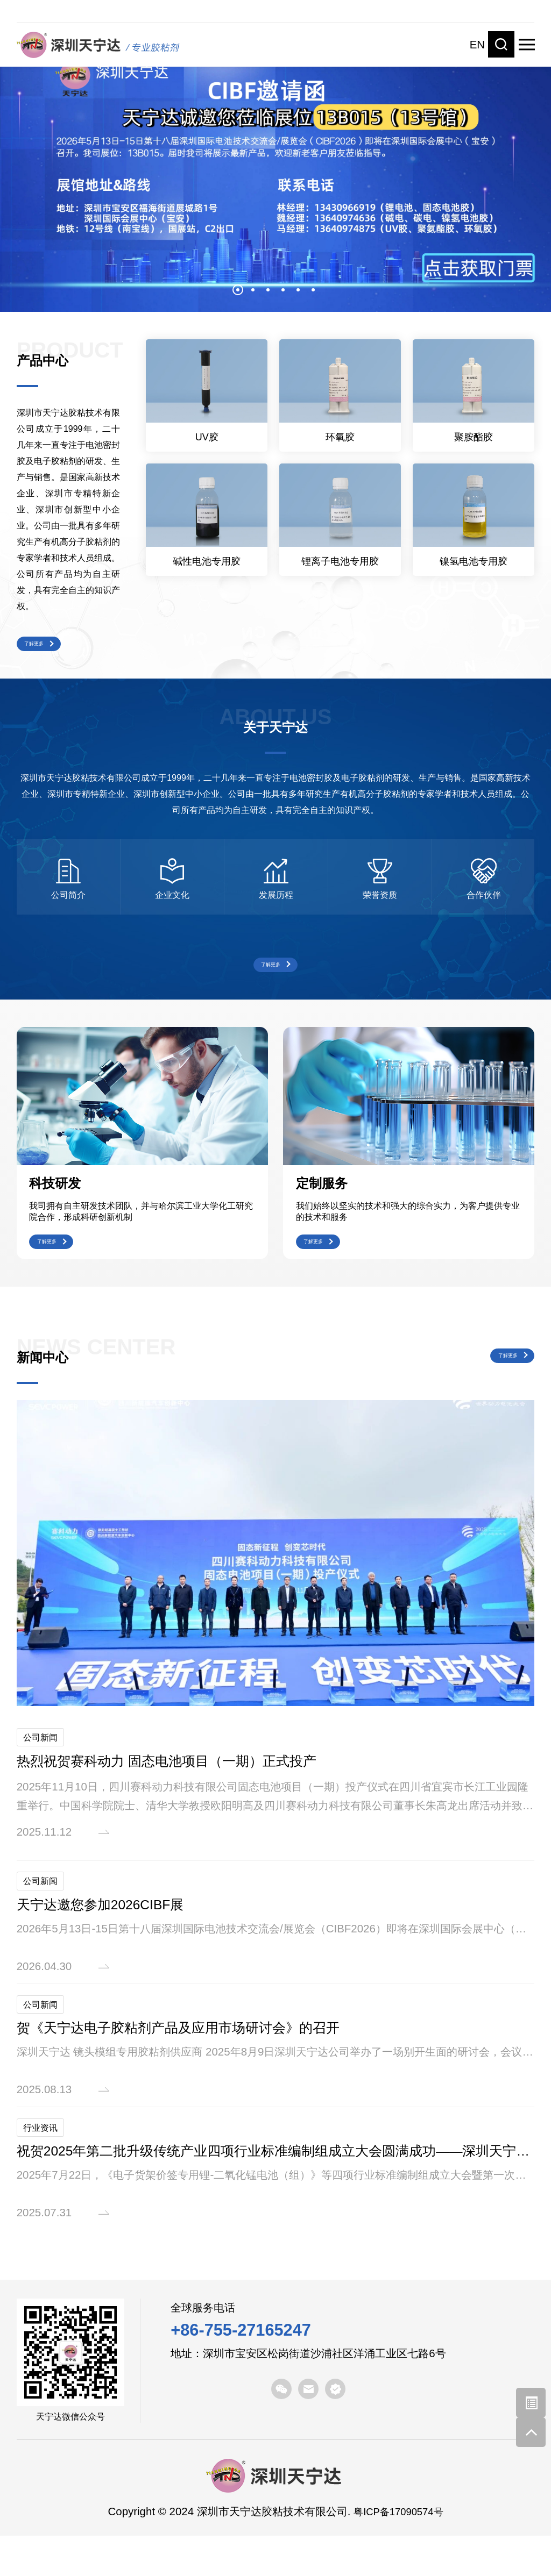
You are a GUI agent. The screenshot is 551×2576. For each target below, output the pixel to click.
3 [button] (268, 289)
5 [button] (298, 289)
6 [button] (313, 289)
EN (477, 44)
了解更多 (48, 647)
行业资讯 (43, 2166)
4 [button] (283, 289)
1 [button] (237, 289)
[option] (275, 174)
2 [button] (253, 289)
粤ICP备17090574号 (398, 2551)
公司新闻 (43, 1770)
